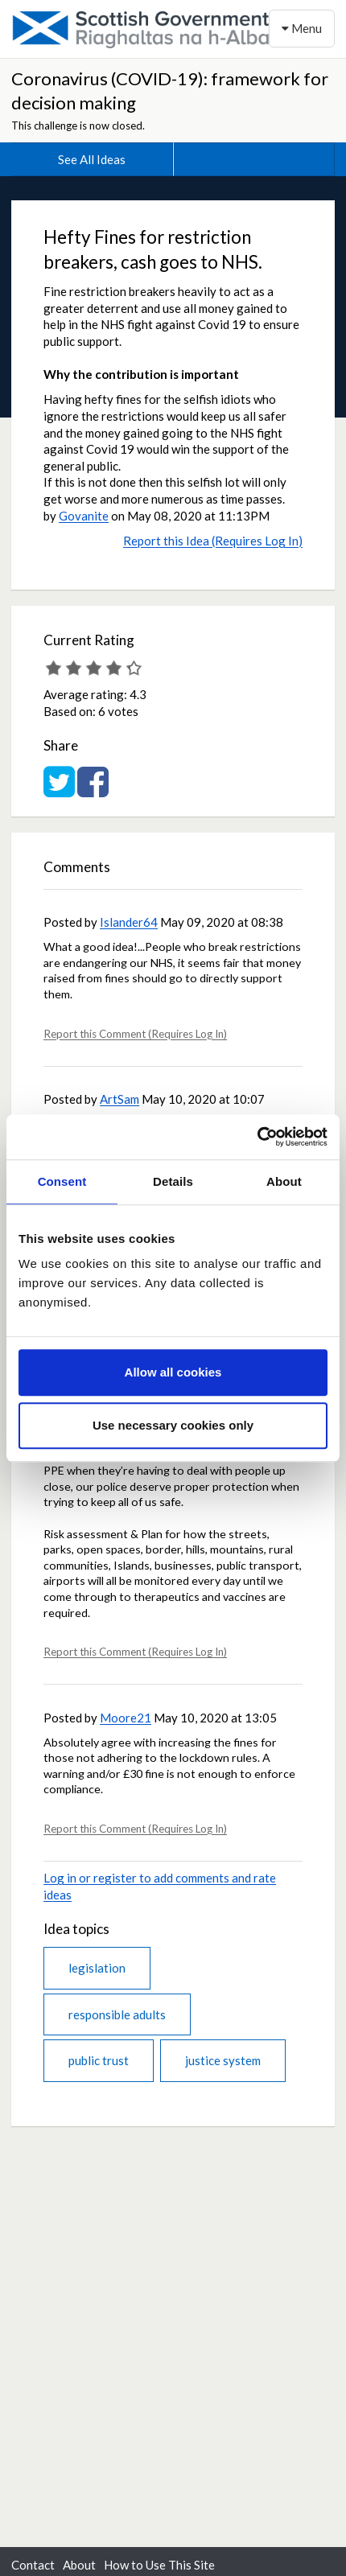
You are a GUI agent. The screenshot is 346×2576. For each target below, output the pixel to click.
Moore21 (125, 1717)
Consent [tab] (62, 1181)
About (79, 2564)
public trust (98, 2060)
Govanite (84, 515)
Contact (33, 2564)
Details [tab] (173, 1181)
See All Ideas (92, 159)
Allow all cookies (173, 1372)
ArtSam (119, 1099)
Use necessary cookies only (173, 1425)
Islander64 (129, 922)
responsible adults (117, 2014)
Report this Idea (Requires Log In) (213, 540)
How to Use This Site (159, 2564)
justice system (223, 2060)
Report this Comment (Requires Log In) (135, 1033)
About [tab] (284, 1181)
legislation (97, 1968)
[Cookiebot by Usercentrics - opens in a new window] (257, 1136)
